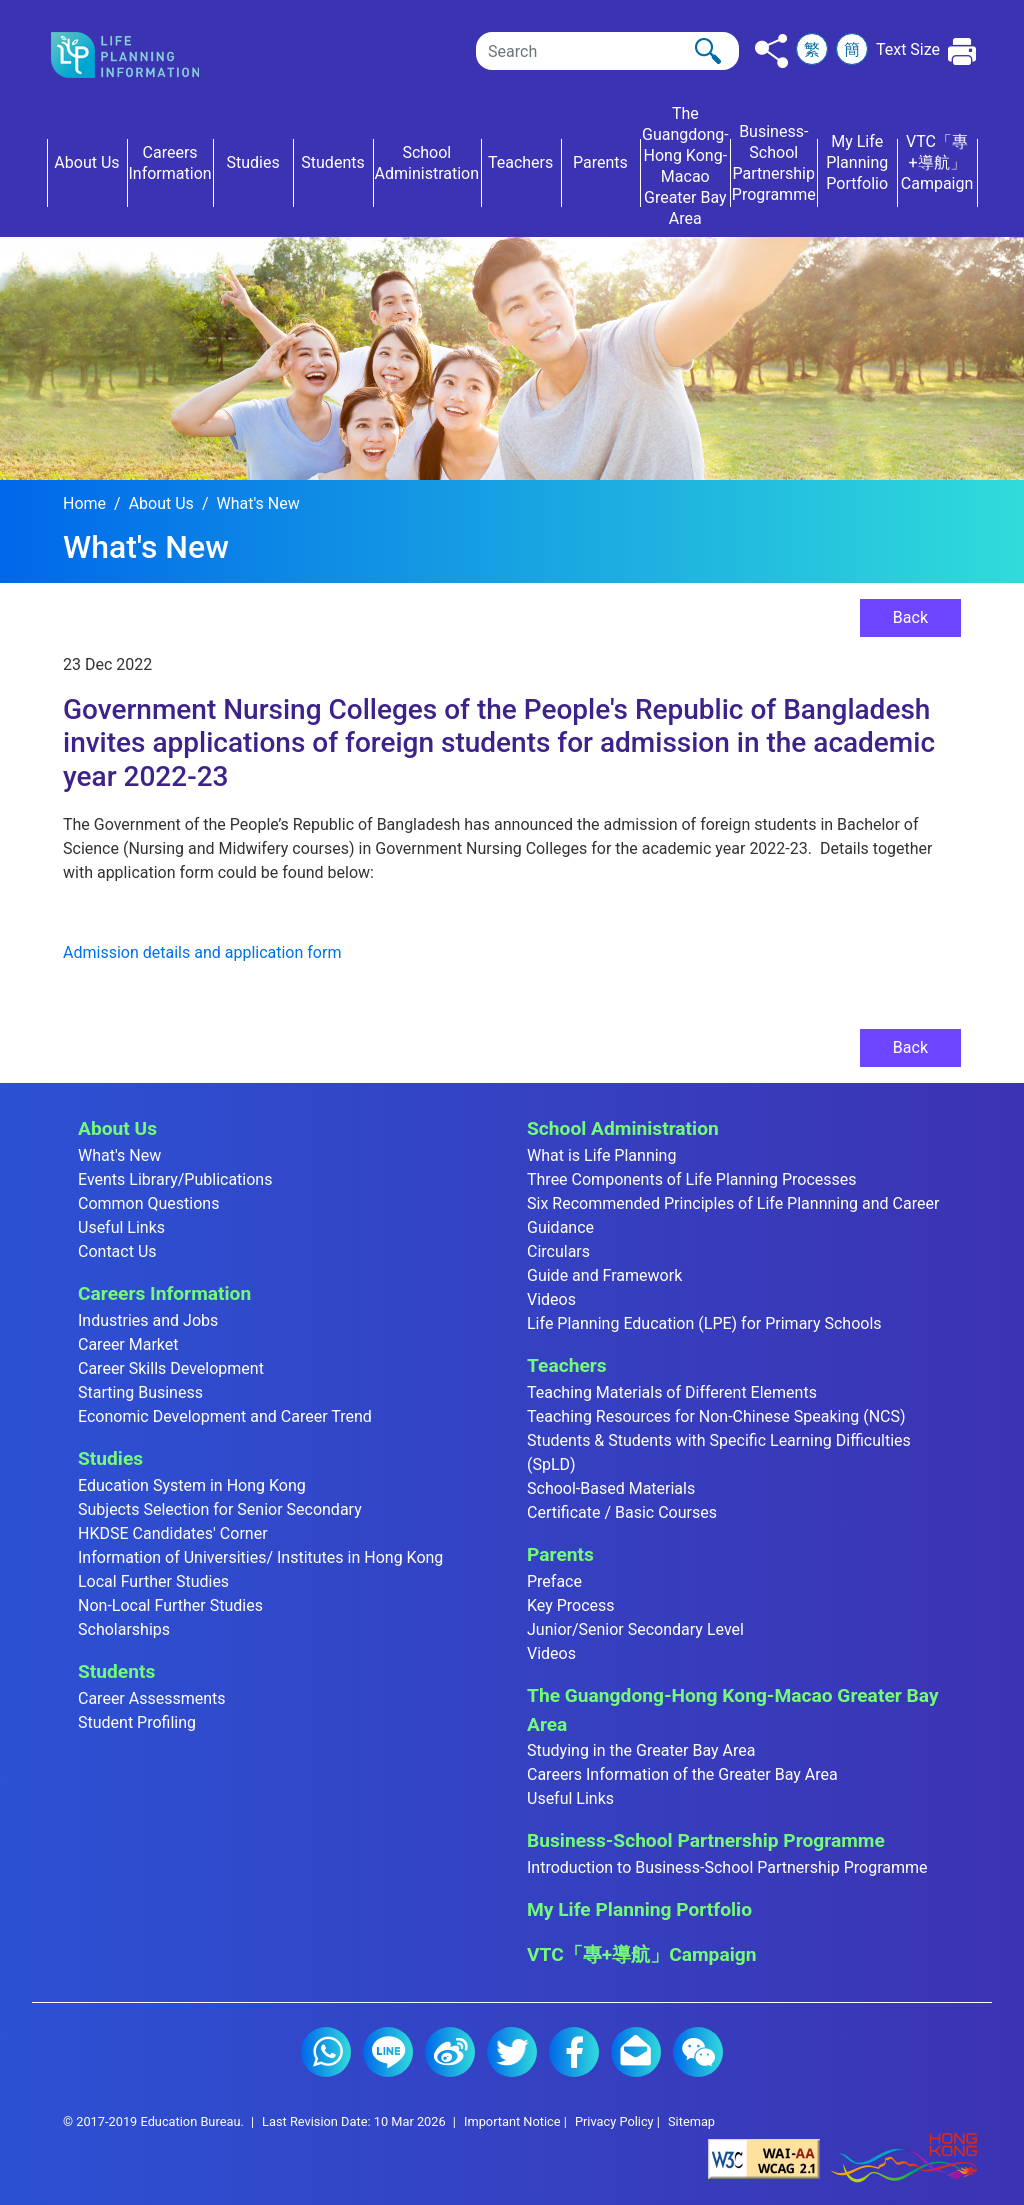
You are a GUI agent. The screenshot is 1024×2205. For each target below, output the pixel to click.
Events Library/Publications (175, 1179)
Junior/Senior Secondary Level (635, 1629)
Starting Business (140, 1392)
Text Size (908, 49)
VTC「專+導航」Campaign (641, 1954)
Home (84, 503)
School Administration (623, 1128)
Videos (551, 1299)
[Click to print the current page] (962, 51)
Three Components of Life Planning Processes (692, 1179)
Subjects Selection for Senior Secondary (220, 1509)
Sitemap (691, 2121)
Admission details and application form (202, 952)
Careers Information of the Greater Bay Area (682, 1774)
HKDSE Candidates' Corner (173, 1533)
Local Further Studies (153, 1581)
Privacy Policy (614, 2121)
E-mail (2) (636, 2052)
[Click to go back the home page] (141, 55)
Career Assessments (152, 1698)
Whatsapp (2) (326, 2052)
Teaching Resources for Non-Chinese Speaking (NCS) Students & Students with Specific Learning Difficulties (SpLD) (719, 1440)
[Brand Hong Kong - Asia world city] (904, 2158)
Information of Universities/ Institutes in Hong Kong (260, 1557)
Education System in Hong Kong (192, 1485)
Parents (560, 1554)
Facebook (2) (574, 2052)
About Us (161, 503)
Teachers (567, 1365)
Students (116, 1671)
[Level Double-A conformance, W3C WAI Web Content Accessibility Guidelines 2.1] (764, 2158)
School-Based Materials (611, 1488)
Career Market (128, 1344)
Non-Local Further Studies (170, 1605)
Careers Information (164, 1293)
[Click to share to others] (771, 51)
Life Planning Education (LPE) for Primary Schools (704, 1323)
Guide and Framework (604, 1275)
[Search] (607, 51)
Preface (554, 1581)
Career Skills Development (171, 1368)
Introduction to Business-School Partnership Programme (727, 1867)
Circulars (558, 1251)
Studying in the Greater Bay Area (641, 1750)
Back (910, 617)
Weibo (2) (450, 2052)
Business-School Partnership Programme (706, 1840)
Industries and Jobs (148, 1320)
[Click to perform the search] (708, 51)
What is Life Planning (601, 1155)
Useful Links (121, 1227)
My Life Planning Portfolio (639, 1909)
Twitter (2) (512, 2052)
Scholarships (124, 1629)
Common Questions (148, 1203)
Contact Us (117, 1251)
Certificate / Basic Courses (622, 1512)
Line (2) (388, 2052)
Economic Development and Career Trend (225, 1416)
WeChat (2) (698, 2052)
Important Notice (512, 2121)
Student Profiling (137, 1722)
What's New (257, 503)
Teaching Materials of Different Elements (672, 1392)
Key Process (571, 1605)
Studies (110, 1458)
